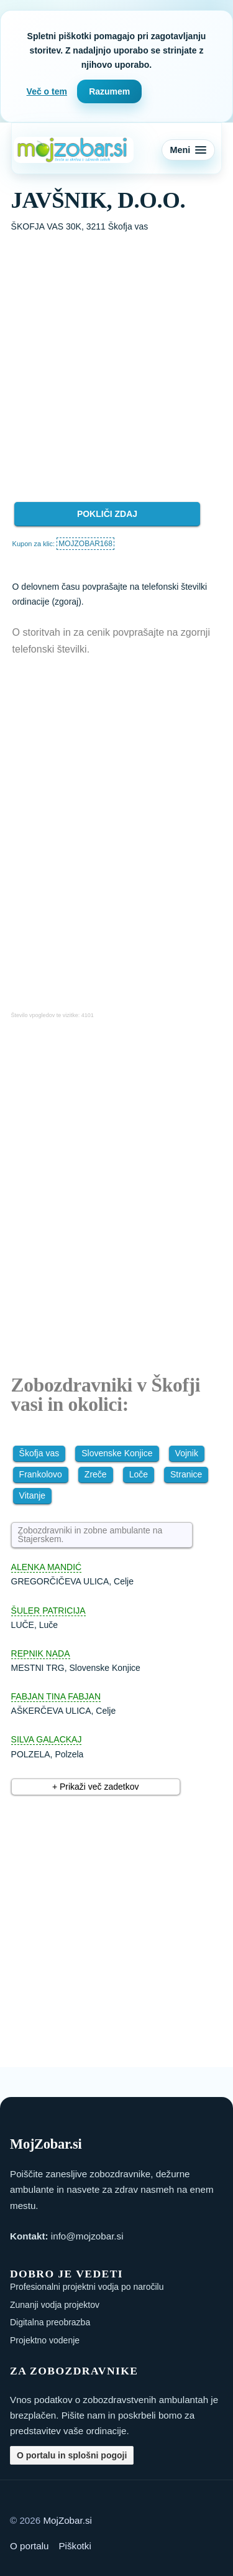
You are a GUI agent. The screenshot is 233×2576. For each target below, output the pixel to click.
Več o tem (47, 91)
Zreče (96, 1474)
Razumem (109, 91)
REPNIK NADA (40, 1653)
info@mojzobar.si (87, 2236)
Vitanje (32, 1495)
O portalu (29, 2546)
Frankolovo (40, 1474)
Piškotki (74, 2546)
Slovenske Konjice (116, 1453)
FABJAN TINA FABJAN (56, 1696)
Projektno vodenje (45, 2340)
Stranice (186, 1474)
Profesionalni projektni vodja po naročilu (86, 2287)
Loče (138, 1474)
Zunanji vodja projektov (54, 2305)
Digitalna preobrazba (50, 2322)
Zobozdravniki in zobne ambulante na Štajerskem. (90, 1534)
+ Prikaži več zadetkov (95, 1787)
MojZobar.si (67, 2520)
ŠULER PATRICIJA (48, 1611)
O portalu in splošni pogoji (72, 2455)
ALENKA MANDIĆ (46, 1567)
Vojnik (186, 1453)
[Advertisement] (116, 356)
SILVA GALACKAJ (46, 1739)
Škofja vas (39, 1453)
